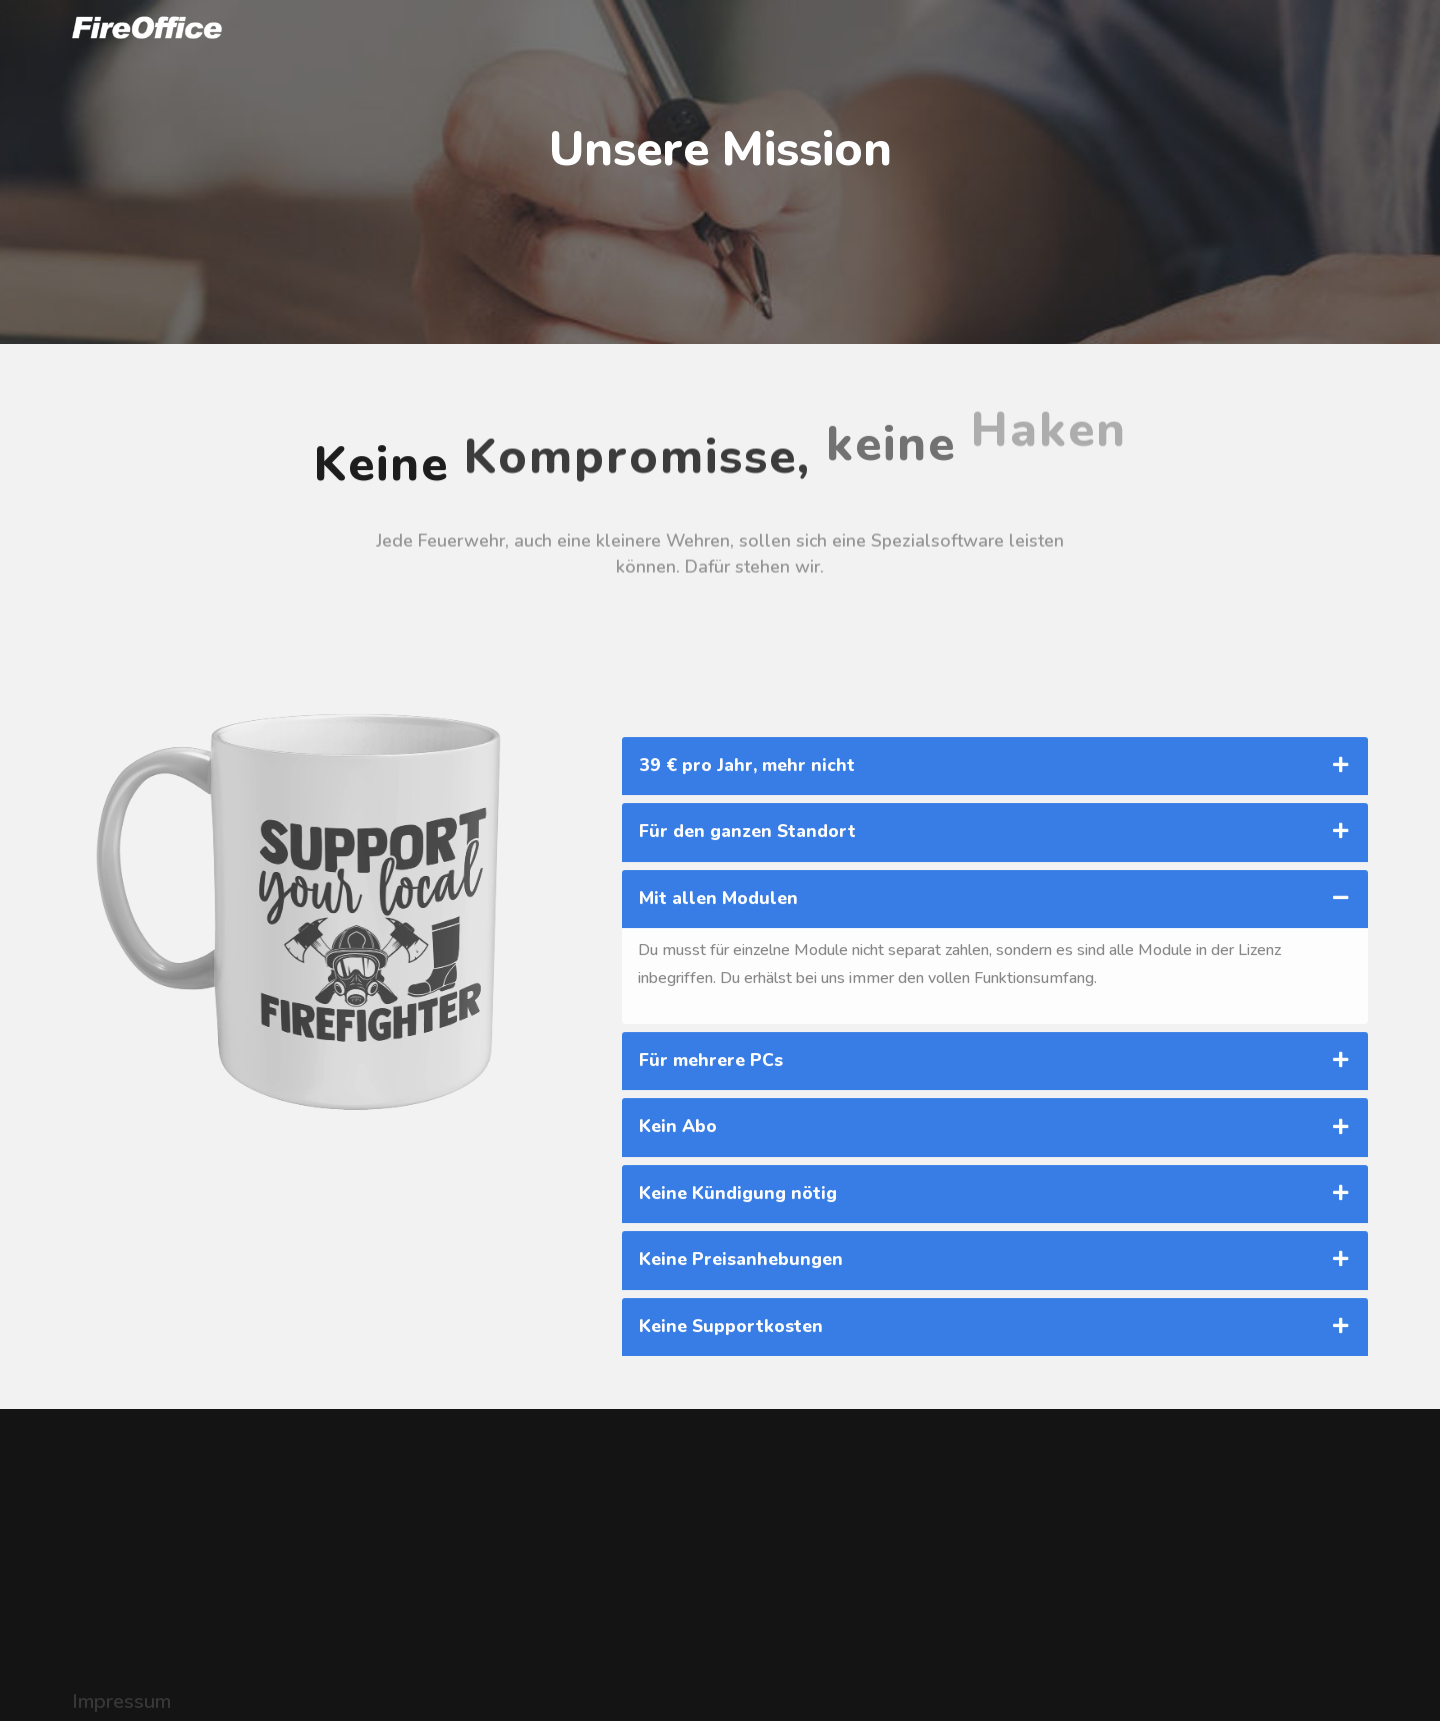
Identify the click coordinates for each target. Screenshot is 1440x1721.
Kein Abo (678, 1251)
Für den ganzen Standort (747, 956)
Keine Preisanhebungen (741, 1384)
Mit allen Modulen (718, 1022)
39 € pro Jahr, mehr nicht (747, 890)
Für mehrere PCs (711, 1185)
